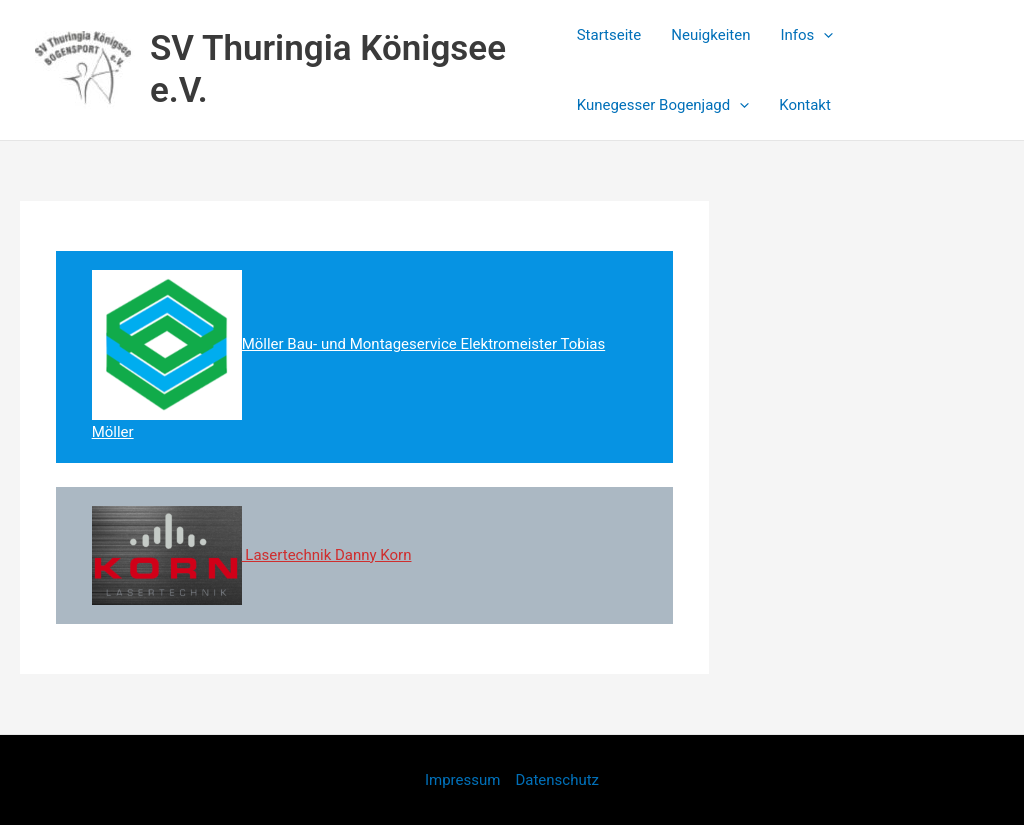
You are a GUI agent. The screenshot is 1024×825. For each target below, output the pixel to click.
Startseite (609, 35)
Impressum (462, 780)
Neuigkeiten (710, 35)
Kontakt (805, 105)
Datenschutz (557, 780)
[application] (823, 35)
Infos (806, 35)
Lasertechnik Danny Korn (252, 555)
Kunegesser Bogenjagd (663, 105)
